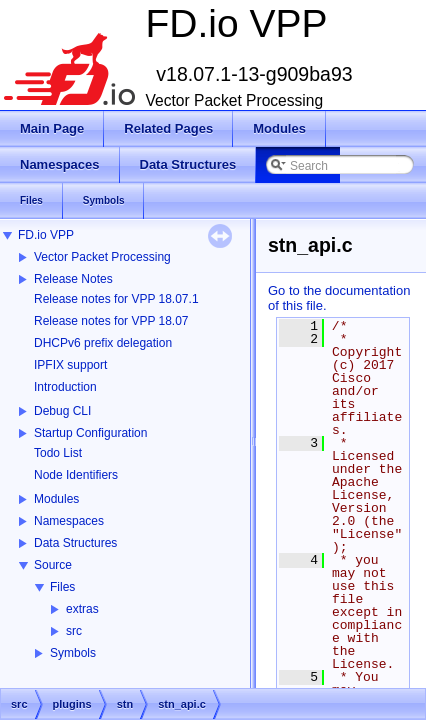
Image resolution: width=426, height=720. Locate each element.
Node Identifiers (76, 475)
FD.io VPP (46, 235)
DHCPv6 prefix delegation (103, 343)
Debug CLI (62, 411)
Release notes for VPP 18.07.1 (116, 299)
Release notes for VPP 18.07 (111, 321)
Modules (56, 499)
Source (53, 565)
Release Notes (73, 279)
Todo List (58, 453)
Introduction (65, 387)
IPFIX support (70, 365)
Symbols (73, 653)
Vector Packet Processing (102, 257)
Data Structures (75, 543)
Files (62, 587)
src (74, 631)
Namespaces (69, 521)
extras (82, 609)
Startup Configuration (90, 433)
